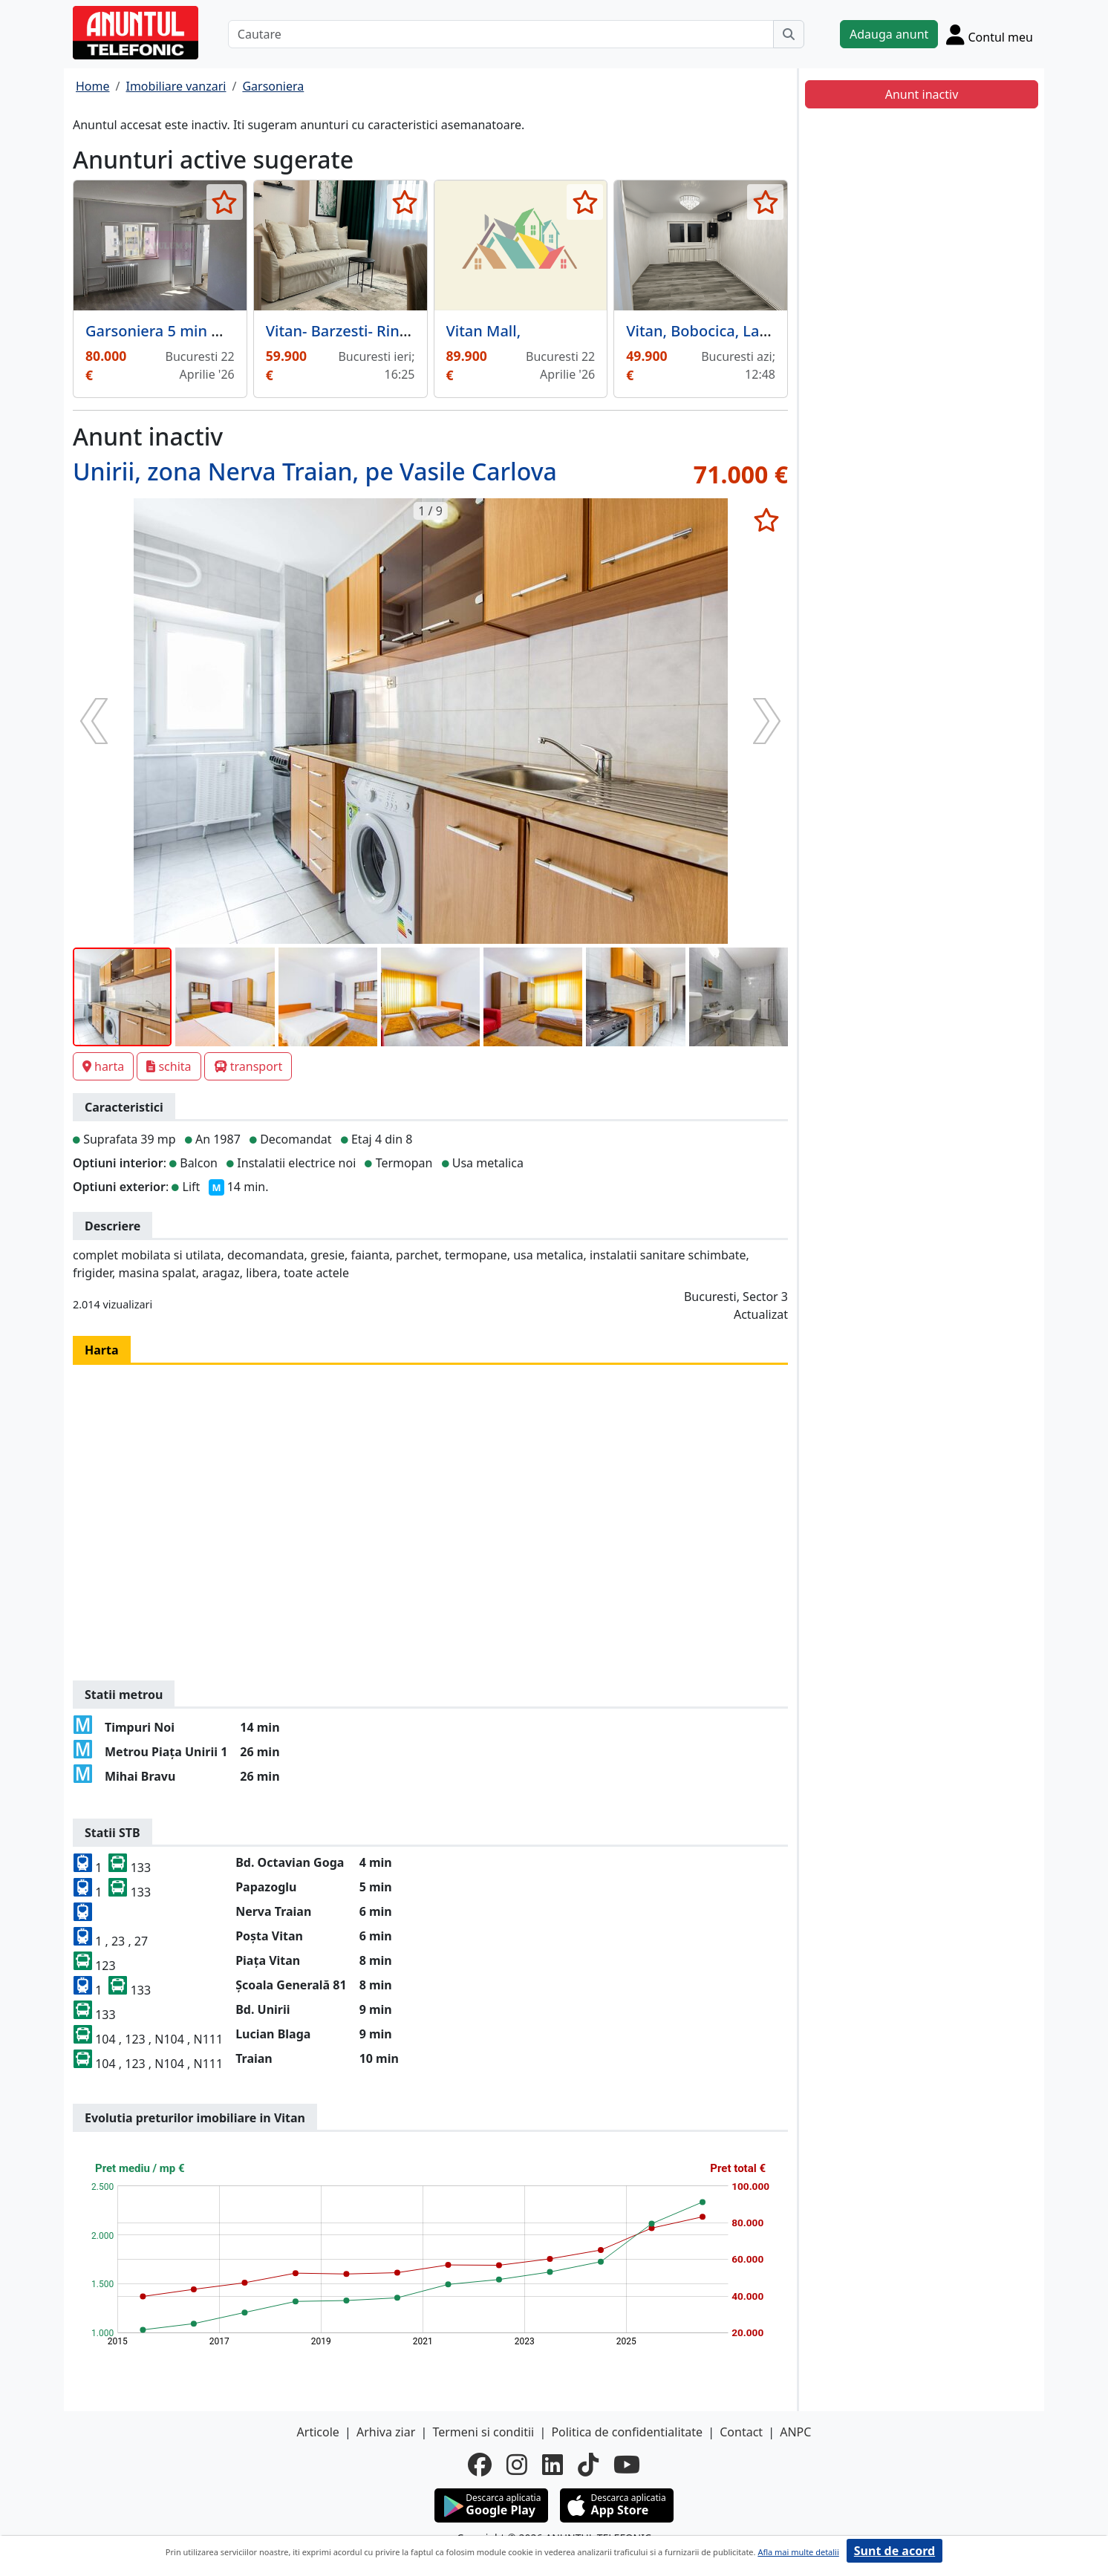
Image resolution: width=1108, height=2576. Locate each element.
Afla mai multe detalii (797, 2551)
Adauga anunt (889, 34)
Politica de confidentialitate (627, 2432)
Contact (741, 2432)
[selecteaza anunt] (224, 202)
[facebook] (480, 2464)
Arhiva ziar (385, 2432)
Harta (102, 1350)
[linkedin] (552, 2464)
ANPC (795, 2432)
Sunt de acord (894, 2551)
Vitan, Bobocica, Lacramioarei (730, 331)
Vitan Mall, (483, 331)
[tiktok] (588, 2464)
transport (248, 1066)
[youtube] (626, 2464)
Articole (318, 2432)
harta (103, 1066)
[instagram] (516, 2464)
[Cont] (989, 34)
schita (168, 1066)
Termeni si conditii (483, 2432)
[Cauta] (788, 34)
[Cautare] (501, 34)
